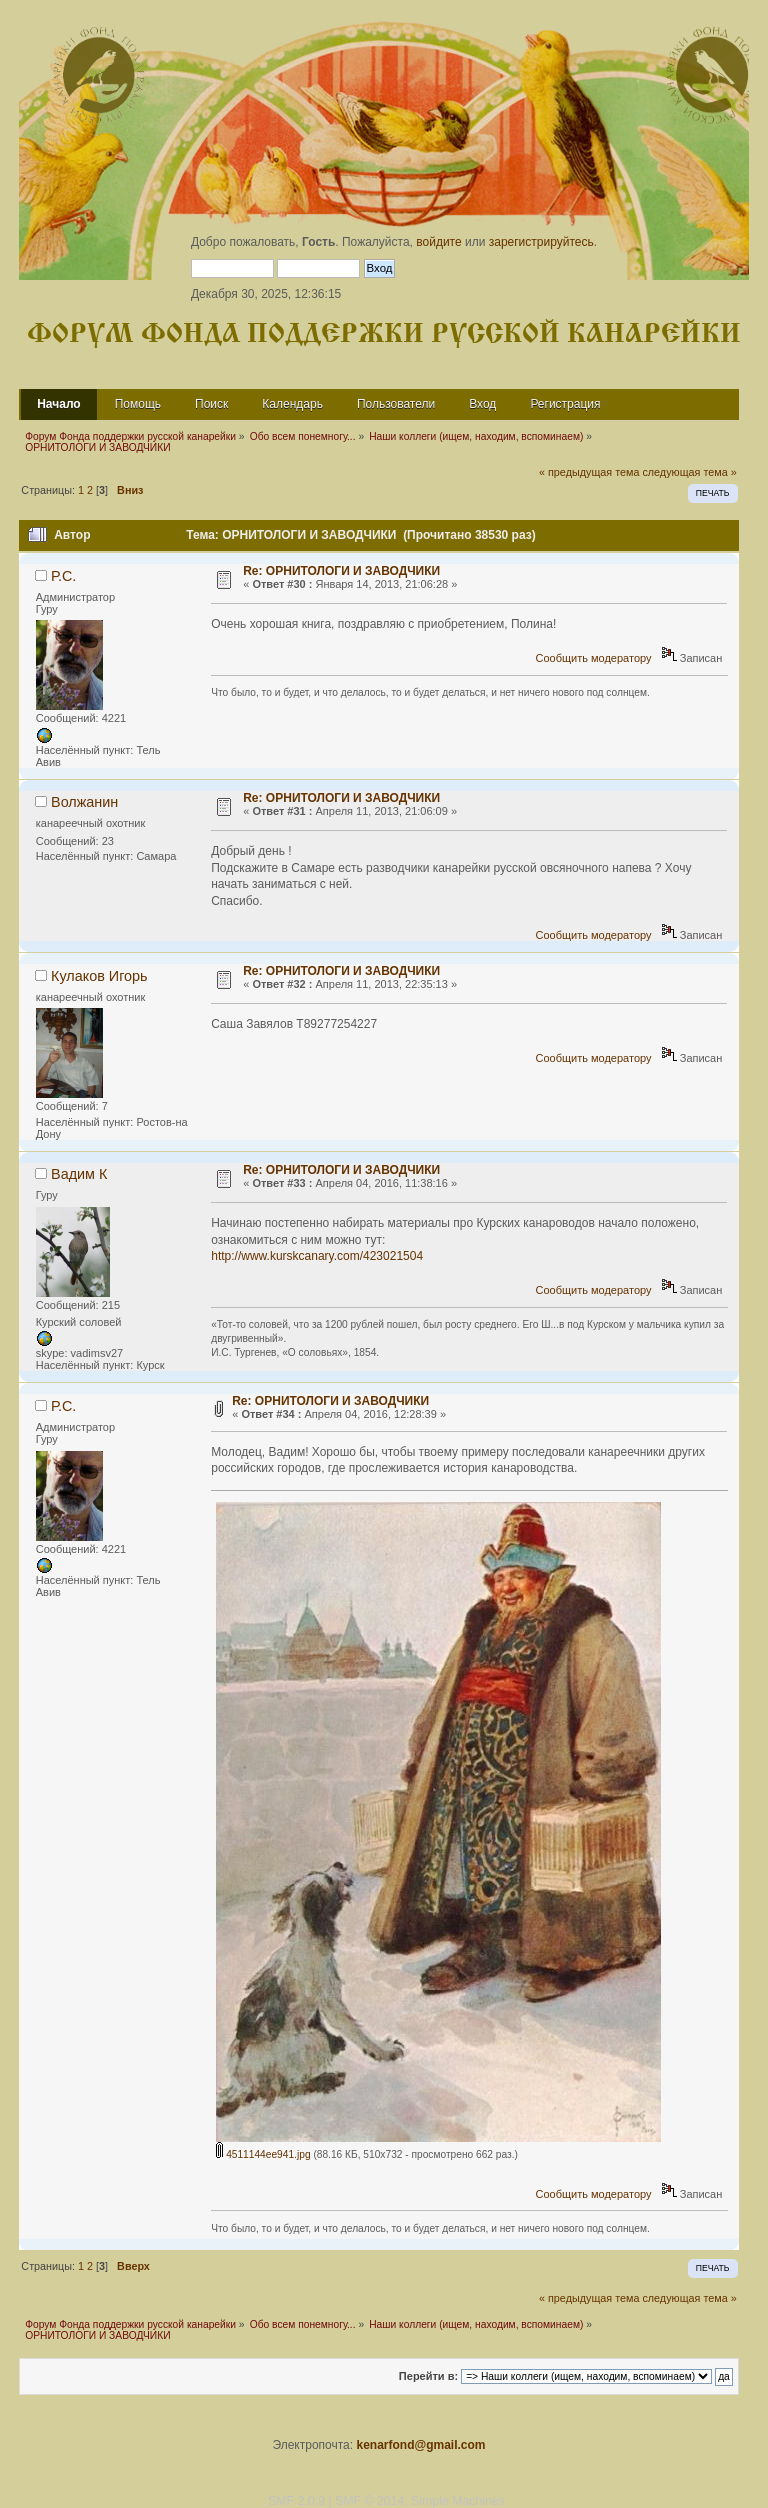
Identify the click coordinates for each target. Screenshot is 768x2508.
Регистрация (565, 404)
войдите (438, 242)
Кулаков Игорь (99, 976)
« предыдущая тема (589, 472)
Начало (58, 404)
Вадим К (79, 1174)
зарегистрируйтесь (541, 242)
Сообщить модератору (594, 658)
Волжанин (84, 802)
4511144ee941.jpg (263, 2154)
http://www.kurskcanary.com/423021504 (317, 1256)
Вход (482, 404)
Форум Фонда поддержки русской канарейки (384, 334)
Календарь (292, 404)
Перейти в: (428, 2376)
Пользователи (396, 404)
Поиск (211, 404)
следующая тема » (689, 472)
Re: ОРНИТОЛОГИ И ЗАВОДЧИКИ (341, 571)
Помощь (138, 404)
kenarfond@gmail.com (420, 2445)
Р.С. (63, 576)
